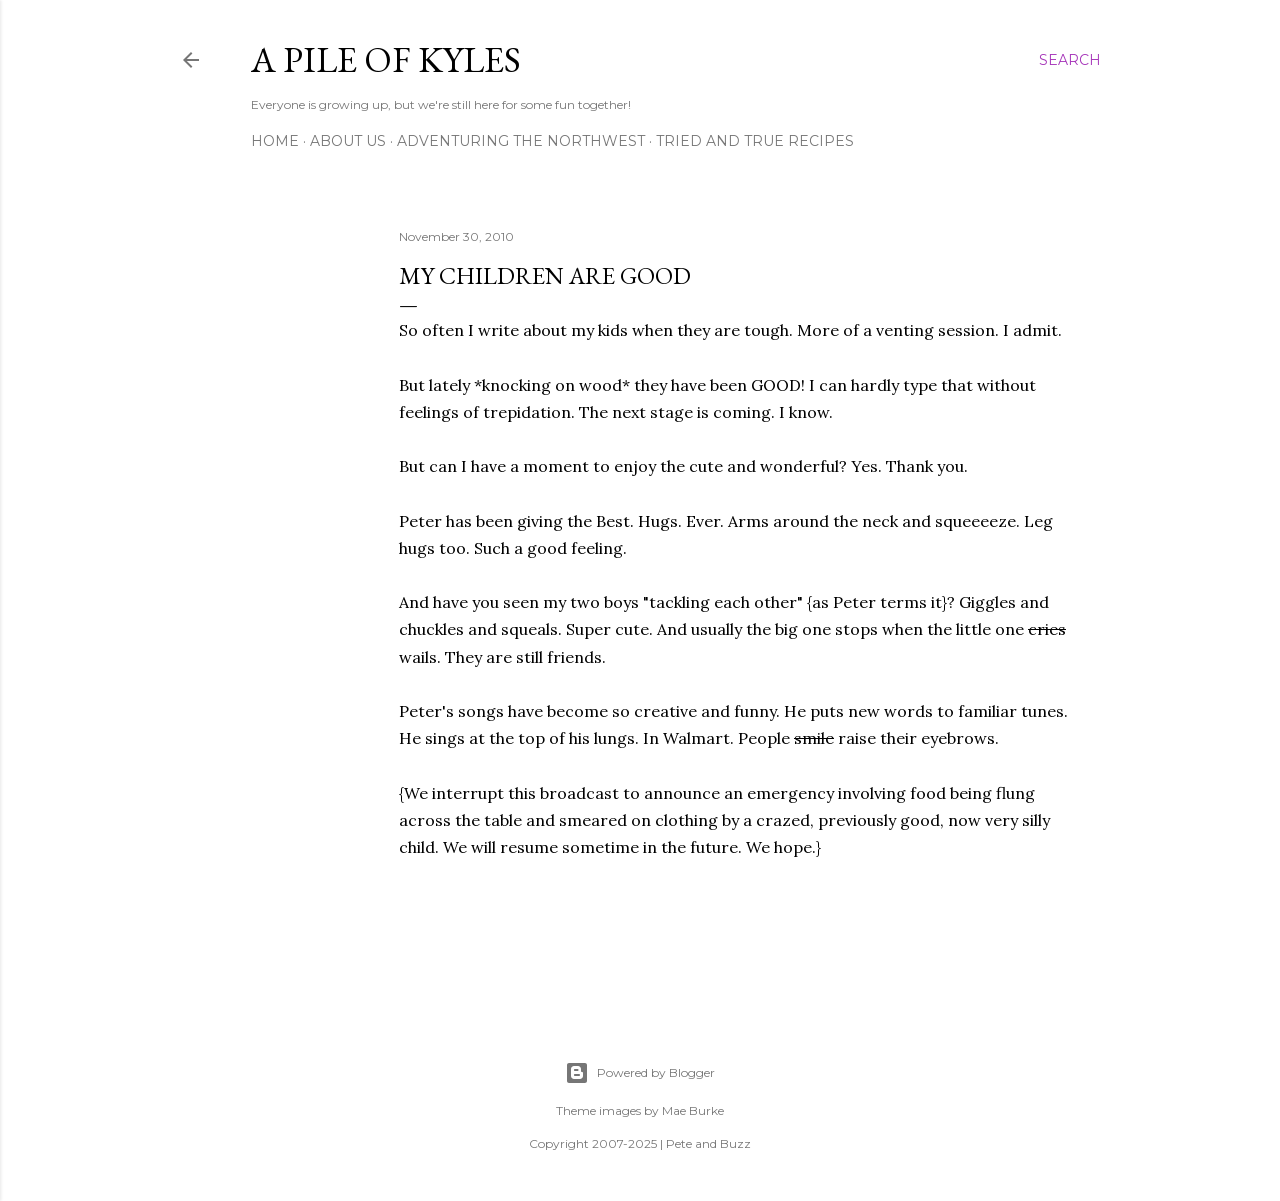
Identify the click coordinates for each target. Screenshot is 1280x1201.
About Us (348, 141)
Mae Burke (693, 1110)
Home (275, 141)
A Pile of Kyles (386, 59)
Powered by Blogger (640, 1073)
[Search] (1070, 60)
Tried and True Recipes (755, 141)
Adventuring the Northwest (521, 141)
